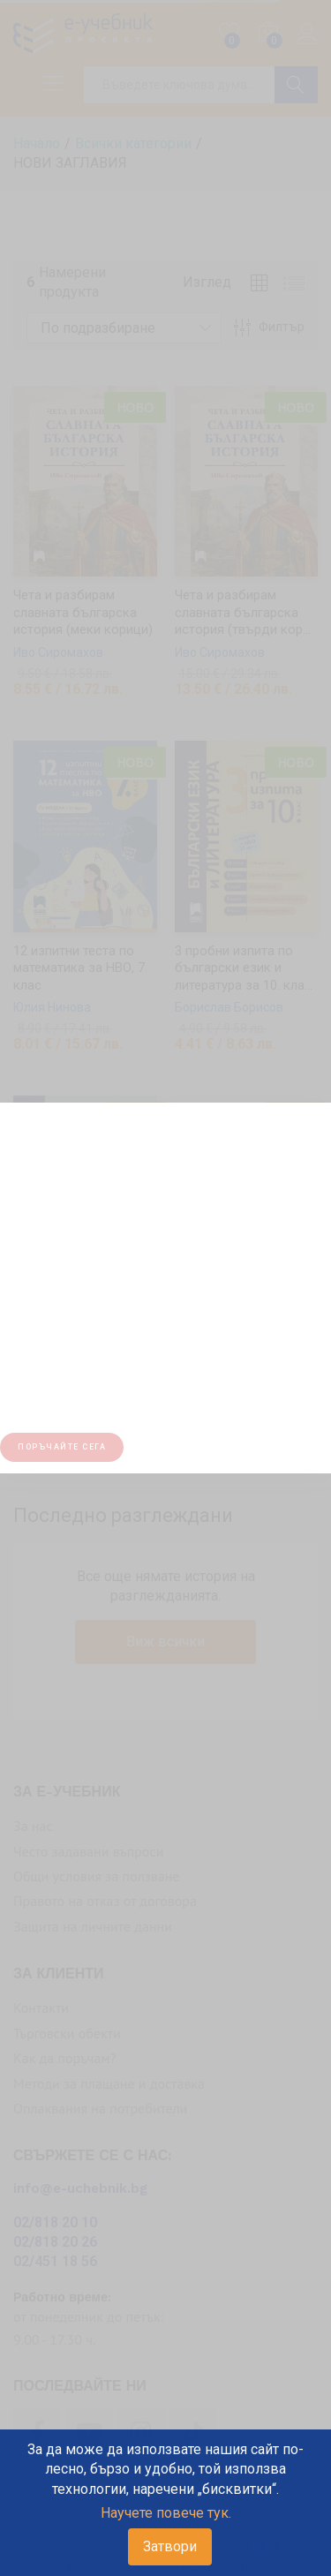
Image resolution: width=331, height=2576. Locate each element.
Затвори (170, 2546)
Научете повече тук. (166, 2512)
